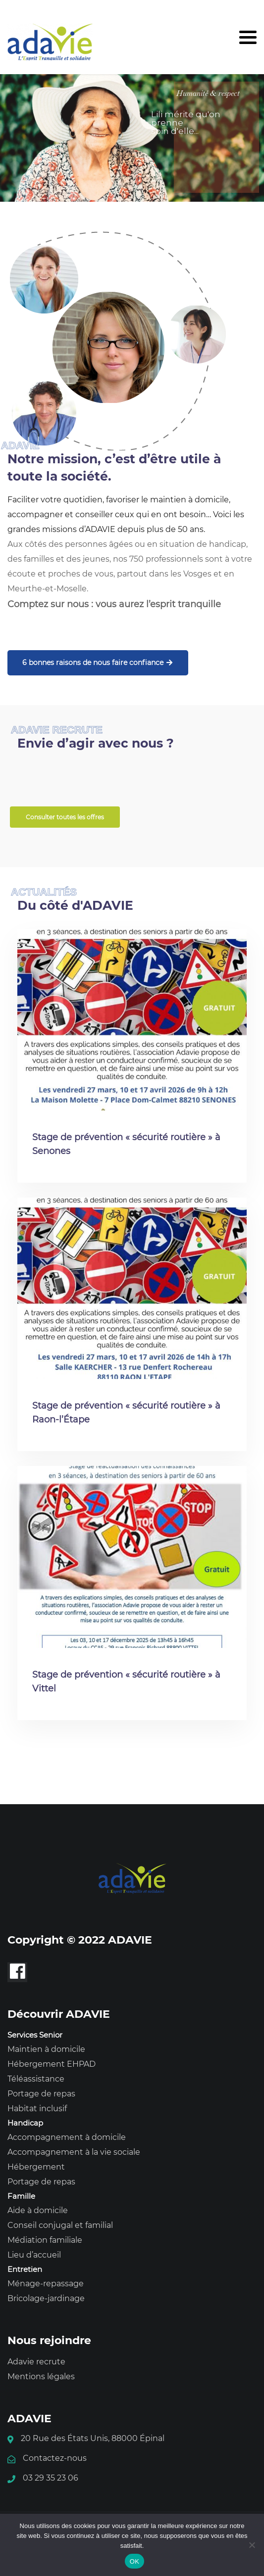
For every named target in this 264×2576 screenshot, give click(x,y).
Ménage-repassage (45, 2283)
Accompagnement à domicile (66, 2137)
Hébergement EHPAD (51, 2064)
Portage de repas (41, 2093)
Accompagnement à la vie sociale (73, 2152)
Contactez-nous (55, 2458)
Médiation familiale (44, 2240)
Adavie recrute (36, 2361)
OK (134, 2561)
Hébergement (36, 2167)
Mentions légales (41, 2376)
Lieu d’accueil (34, 2255)
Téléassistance (35, 2079)
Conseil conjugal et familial (60, 2225)
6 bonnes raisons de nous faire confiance (97, 662)
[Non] (252, 2545)
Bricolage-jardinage (46, 2298)
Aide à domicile (37, 2210)
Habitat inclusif (37, 2108)
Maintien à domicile (46, 2049)
